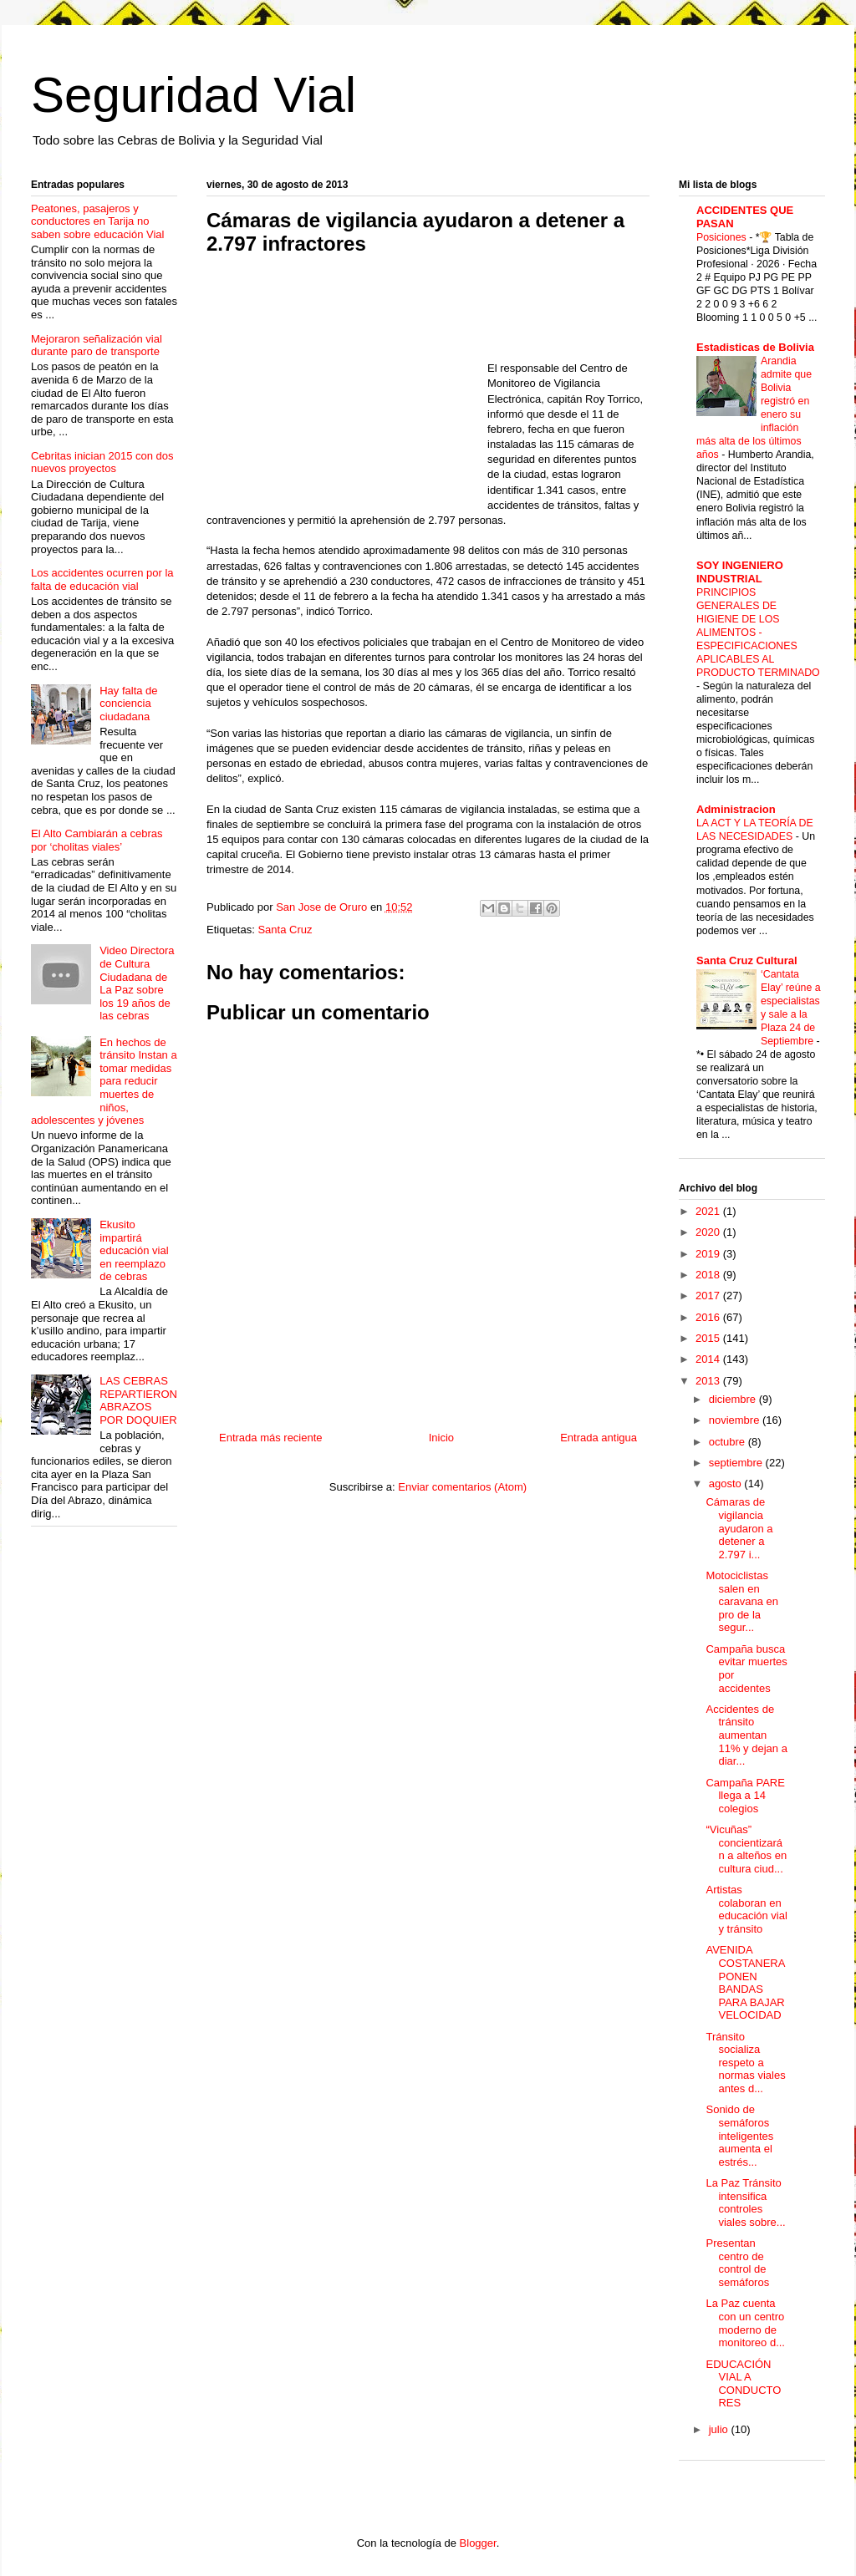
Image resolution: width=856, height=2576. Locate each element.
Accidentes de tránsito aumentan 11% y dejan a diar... (746, 1735)
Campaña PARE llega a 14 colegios (745, 1795)
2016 (709, 1317)
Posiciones (722, 237)
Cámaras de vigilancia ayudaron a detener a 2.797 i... (739, 1528)
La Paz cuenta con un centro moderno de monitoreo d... (745, 2323)
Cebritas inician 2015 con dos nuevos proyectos (102, 462)
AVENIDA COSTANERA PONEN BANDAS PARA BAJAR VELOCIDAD (745, 1982)
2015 (709, 1338)
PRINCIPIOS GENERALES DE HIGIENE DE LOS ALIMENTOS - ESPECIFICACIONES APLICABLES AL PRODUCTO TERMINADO (758, 632)
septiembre (737, 1462)
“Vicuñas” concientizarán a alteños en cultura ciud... (746, 1849)
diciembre (734, 1399)
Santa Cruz (284, 929)
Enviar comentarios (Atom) (462, 1487)
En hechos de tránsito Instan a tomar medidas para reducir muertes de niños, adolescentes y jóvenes (104, 1081)
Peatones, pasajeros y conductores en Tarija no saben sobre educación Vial (98, 221)
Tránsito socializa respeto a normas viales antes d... (745, 2062)
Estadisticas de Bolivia (755, 347)
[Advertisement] (346, 389)
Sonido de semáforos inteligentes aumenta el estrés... (739, 2135)
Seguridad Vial (193, 95)
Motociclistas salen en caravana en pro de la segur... (742, 1601)
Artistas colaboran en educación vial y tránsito (746, 1909)
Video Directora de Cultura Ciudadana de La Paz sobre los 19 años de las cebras (136, 983)
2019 (709, 1253)
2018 (709, 1274)
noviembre (735, 1420)
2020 (709, 1232)
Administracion (736, 809)
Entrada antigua (598, 1437)
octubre (728, 1441)
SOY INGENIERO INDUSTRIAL (739, 572)
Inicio (441, 1437)
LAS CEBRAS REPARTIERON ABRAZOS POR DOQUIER (138, 1400)
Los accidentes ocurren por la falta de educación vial (102, 579)
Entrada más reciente (271, 1437)
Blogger (478, 2543)
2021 (709, 1211)
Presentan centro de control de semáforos (737, 2263)
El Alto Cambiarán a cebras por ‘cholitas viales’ (97, 840)
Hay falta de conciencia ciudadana (128, 703)
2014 (709, 1359)
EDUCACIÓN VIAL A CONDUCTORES (743, 2384)
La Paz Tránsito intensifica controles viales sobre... (745, 2202)
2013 (709, 1380)
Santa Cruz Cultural (746, 960)
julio (720, 2429)
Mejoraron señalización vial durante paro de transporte (96, 345)
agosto (727, 1483)
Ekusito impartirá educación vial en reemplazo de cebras (133, 1250)
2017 (709, 1295)
